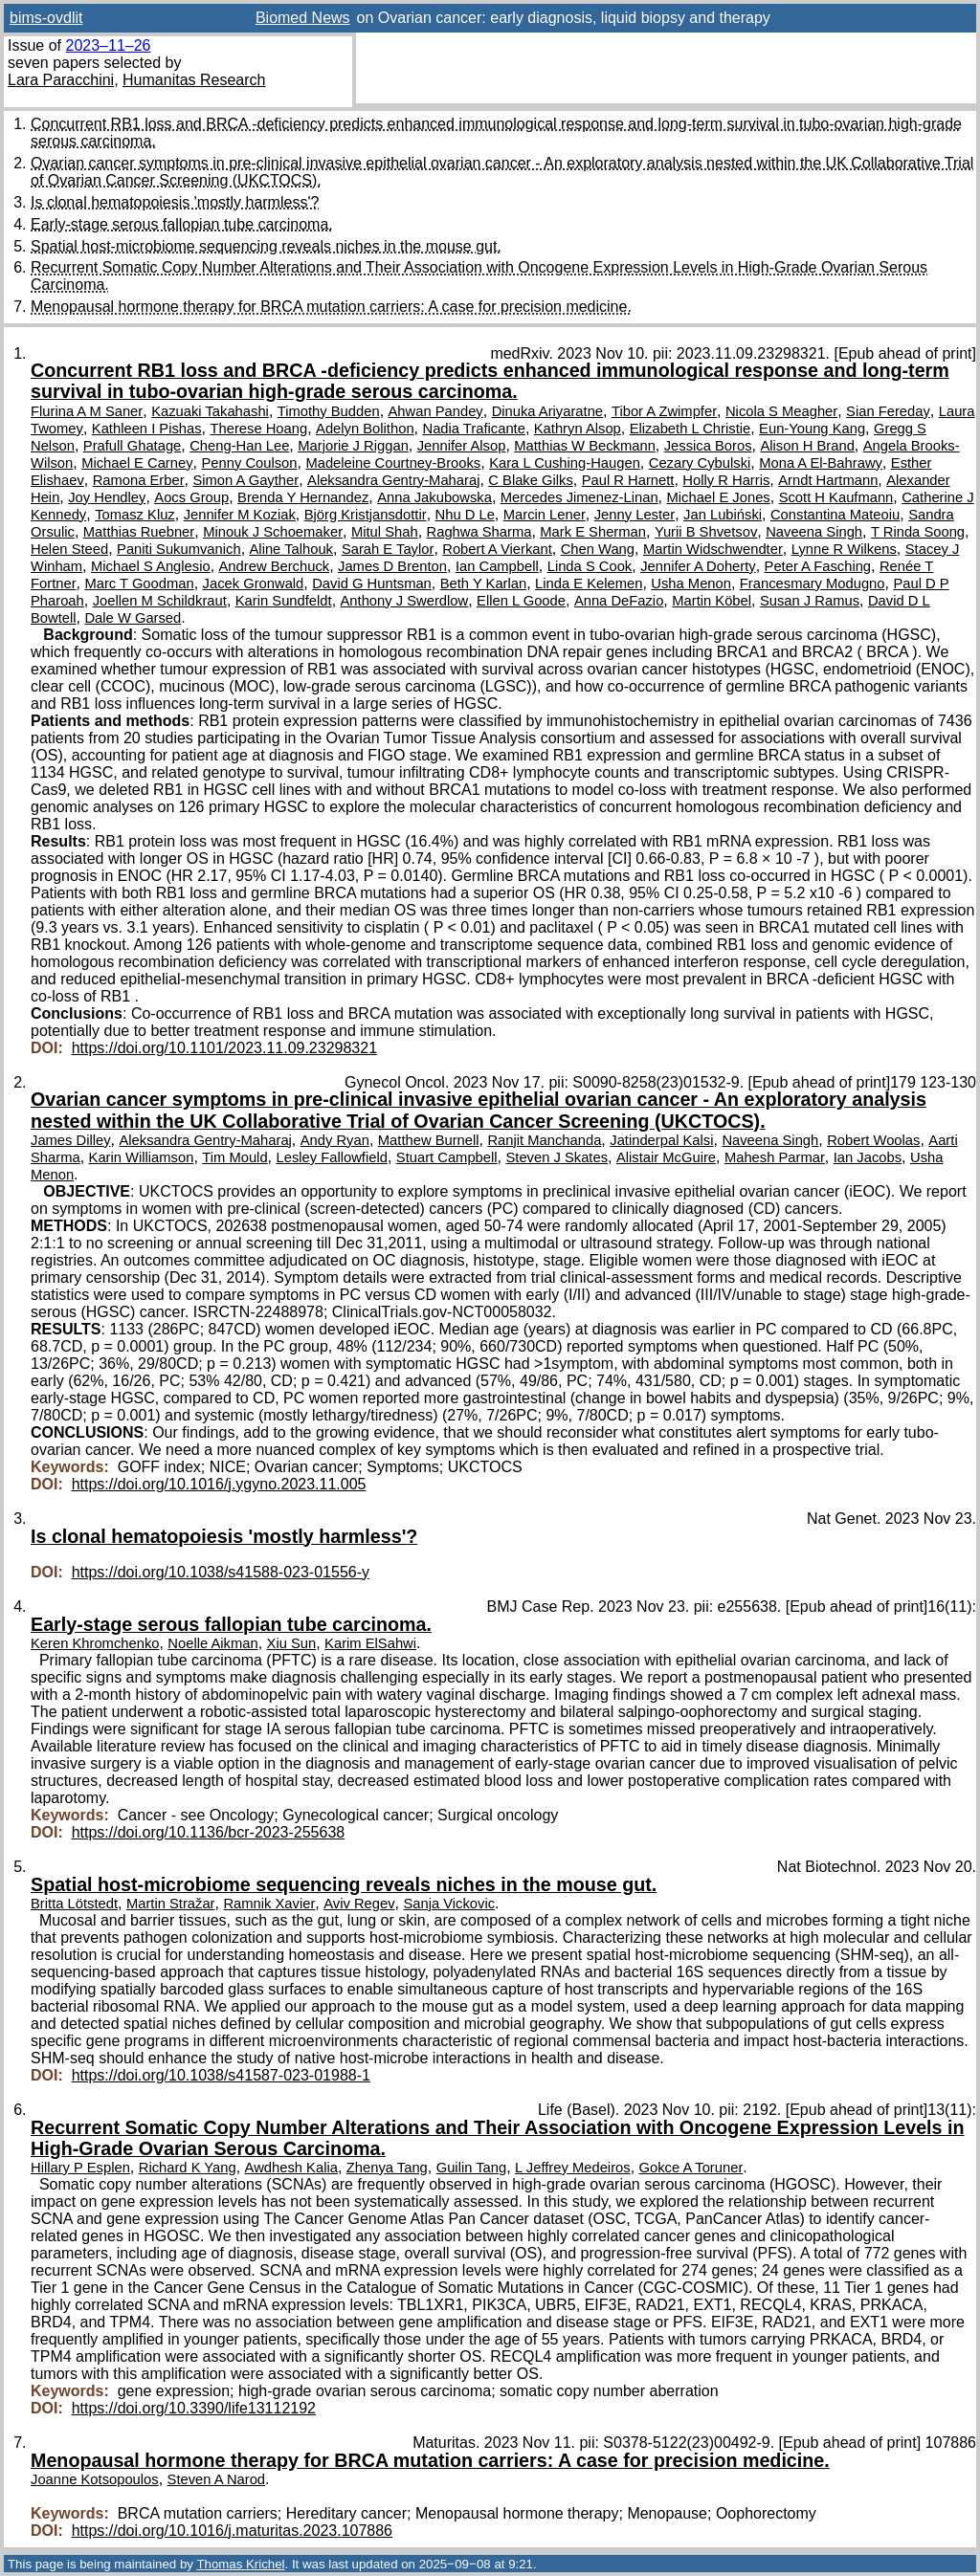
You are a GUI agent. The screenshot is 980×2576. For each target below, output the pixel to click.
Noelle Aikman (212, 1643)
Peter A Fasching (818, 566)
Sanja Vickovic (449, 1903)
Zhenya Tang (387, 2167)
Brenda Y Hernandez (302, 497)
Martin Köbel (711, 600)
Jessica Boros (708, 445)
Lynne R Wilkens (844, 549)
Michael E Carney (136, 463)
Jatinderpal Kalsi (661, 1140)
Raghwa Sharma (479, 531)
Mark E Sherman (593, 531)
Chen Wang (598, 549)
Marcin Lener (544, 514)
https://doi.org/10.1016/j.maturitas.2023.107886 (232, 2530)
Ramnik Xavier (269, 1903)
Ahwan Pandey (436, 411)
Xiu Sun (292, 1643)
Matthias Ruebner (138, 531)
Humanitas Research (193, 80)
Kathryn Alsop (577, 428)
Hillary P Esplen (80, 2167)
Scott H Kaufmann (836, 497)
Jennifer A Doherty (698, 566)
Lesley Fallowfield (331, 1157)
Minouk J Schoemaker (273, 531)
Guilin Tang (471, 2167)
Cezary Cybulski (700, 463)
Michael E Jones (718, 497)
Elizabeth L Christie (690, 428)
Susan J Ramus (809, 600)
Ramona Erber (139, 480)
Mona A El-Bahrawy (820, 463)
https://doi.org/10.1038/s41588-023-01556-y (220, 1572)
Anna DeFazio (618, 600)
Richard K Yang (187, 2167)
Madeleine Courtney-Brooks (392, 463)
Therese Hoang (259, 428)
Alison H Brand (807, 445)
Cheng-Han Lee (239, 445)
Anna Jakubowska (434, 497)
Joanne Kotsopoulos (95, 2479)
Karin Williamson (141, 1157)
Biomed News (303, 18)
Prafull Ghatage (132, 445)
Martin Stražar (170, 1903)
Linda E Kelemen (588, 583)
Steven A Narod (216, 2479)
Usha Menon (691, 583)
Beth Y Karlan (483, 583)
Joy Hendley (106, 497)
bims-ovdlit (46, 18)
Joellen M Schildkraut (160, 600)
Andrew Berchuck (274, 566)
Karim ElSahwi (370, 1643)
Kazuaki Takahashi (210, 411)
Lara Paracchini (61, 80)
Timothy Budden (329, 411)
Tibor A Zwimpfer (664, 411)
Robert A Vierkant (497, 549)
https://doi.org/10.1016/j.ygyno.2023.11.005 (219, 1484)
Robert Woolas (873, 1140)
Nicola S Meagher (781, 411)
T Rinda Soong (918, 531)
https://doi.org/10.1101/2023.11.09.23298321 (224, 1048)
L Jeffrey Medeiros (573, 2167)
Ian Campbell (497, 566)
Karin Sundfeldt (283, 600)
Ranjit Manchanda (544, 1140)
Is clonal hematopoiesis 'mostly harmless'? (175, 202)
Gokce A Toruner (691, 2167)
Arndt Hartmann (828, 480)
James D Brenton (392, 566)
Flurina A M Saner (87, 411)
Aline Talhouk (291, 549)
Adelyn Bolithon (365, 428)
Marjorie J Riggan (353, 445)
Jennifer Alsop (461, 445)
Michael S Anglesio (151, 566)
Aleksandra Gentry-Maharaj (393, 480)
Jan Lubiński (722, 514)
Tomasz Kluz (135, 514)
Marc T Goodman (138, 583)
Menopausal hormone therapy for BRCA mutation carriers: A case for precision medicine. (331, 306)
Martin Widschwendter (713, 549)
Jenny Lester (634, 514)
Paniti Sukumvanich (179, 549)
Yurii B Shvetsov (706, 531)
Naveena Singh (814, 531)
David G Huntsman (372, 583)
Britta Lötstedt (74, 1903)
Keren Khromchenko (95, 1643)
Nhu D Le (465, 514)
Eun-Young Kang (812, 428)
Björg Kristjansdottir (365, 514)
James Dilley (71, 1140)
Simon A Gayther (245, 480)
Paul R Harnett (628, 480)
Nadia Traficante (473, 428)
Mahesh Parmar (774, 1157)
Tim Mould (234, 1157)
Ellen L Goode (521, 600)
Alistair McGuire (666, 1157)
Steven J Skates (556, 1157)
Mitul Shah (384, 531)
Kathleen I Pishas (147, 428)
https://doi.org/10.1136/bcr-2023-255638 (208, 1832)
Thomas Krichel (240, 2564)
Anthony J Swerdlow (405, 600)
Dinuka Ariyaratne (547, 411)
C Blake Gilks (530, 480)
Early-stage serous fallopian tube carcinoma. (182, 224)
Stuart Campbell (447, 1157)
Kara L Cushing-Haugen (564, 463)
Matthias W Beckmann (585, 445)
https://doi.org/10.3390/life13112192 (194, 2408)
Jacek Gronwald (253, 583)
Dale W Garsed (132, 618)
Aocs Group (191, 497)
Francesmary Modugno (812, 583)
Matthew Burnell (428, 1140)
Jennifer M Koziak (240, 514)
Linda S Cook (590, 566)
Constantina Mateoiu (835, 514)
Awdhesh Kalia (291, 2167)
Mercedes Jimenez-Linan (579, 497)
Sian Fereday (888, 411)
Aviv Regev (358, 1903)
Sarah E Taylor (388, 549)
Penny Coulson (249, 463)
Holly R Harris (725, 480)
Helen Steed (69, 549)
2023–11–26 (107, 45)
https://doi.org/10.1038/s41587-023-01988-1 (221, 2075)
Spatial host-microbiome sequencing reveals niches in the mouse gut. (266, 246)
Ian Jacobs (868, 1157)
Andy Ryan (335, 1140)
